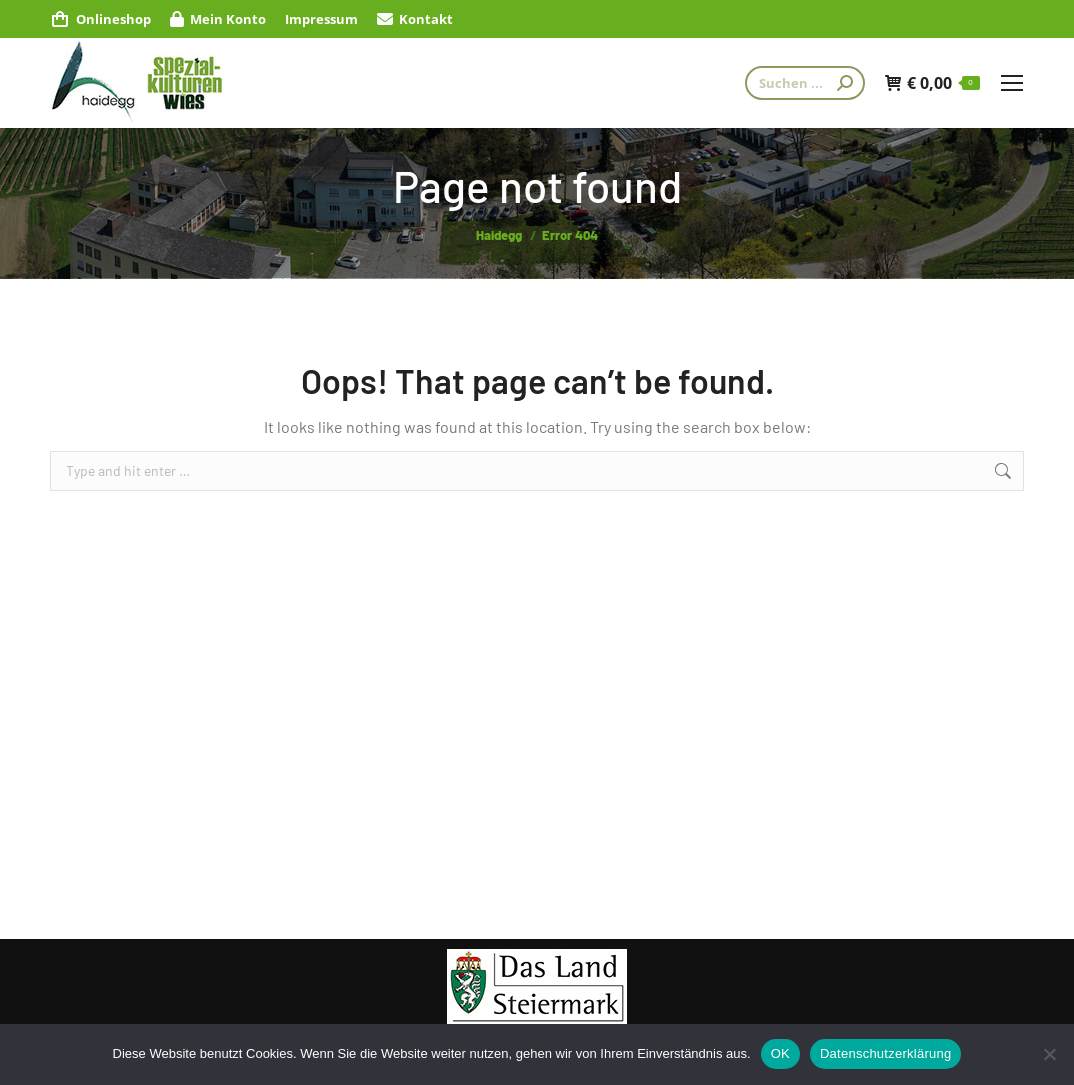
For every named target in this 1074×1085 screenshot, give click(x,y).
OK (780, 1053)
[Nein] (1049, 1054)
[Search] (805, 83)
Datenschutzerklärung (885, 1053)
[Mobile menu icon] (1012, 83)
